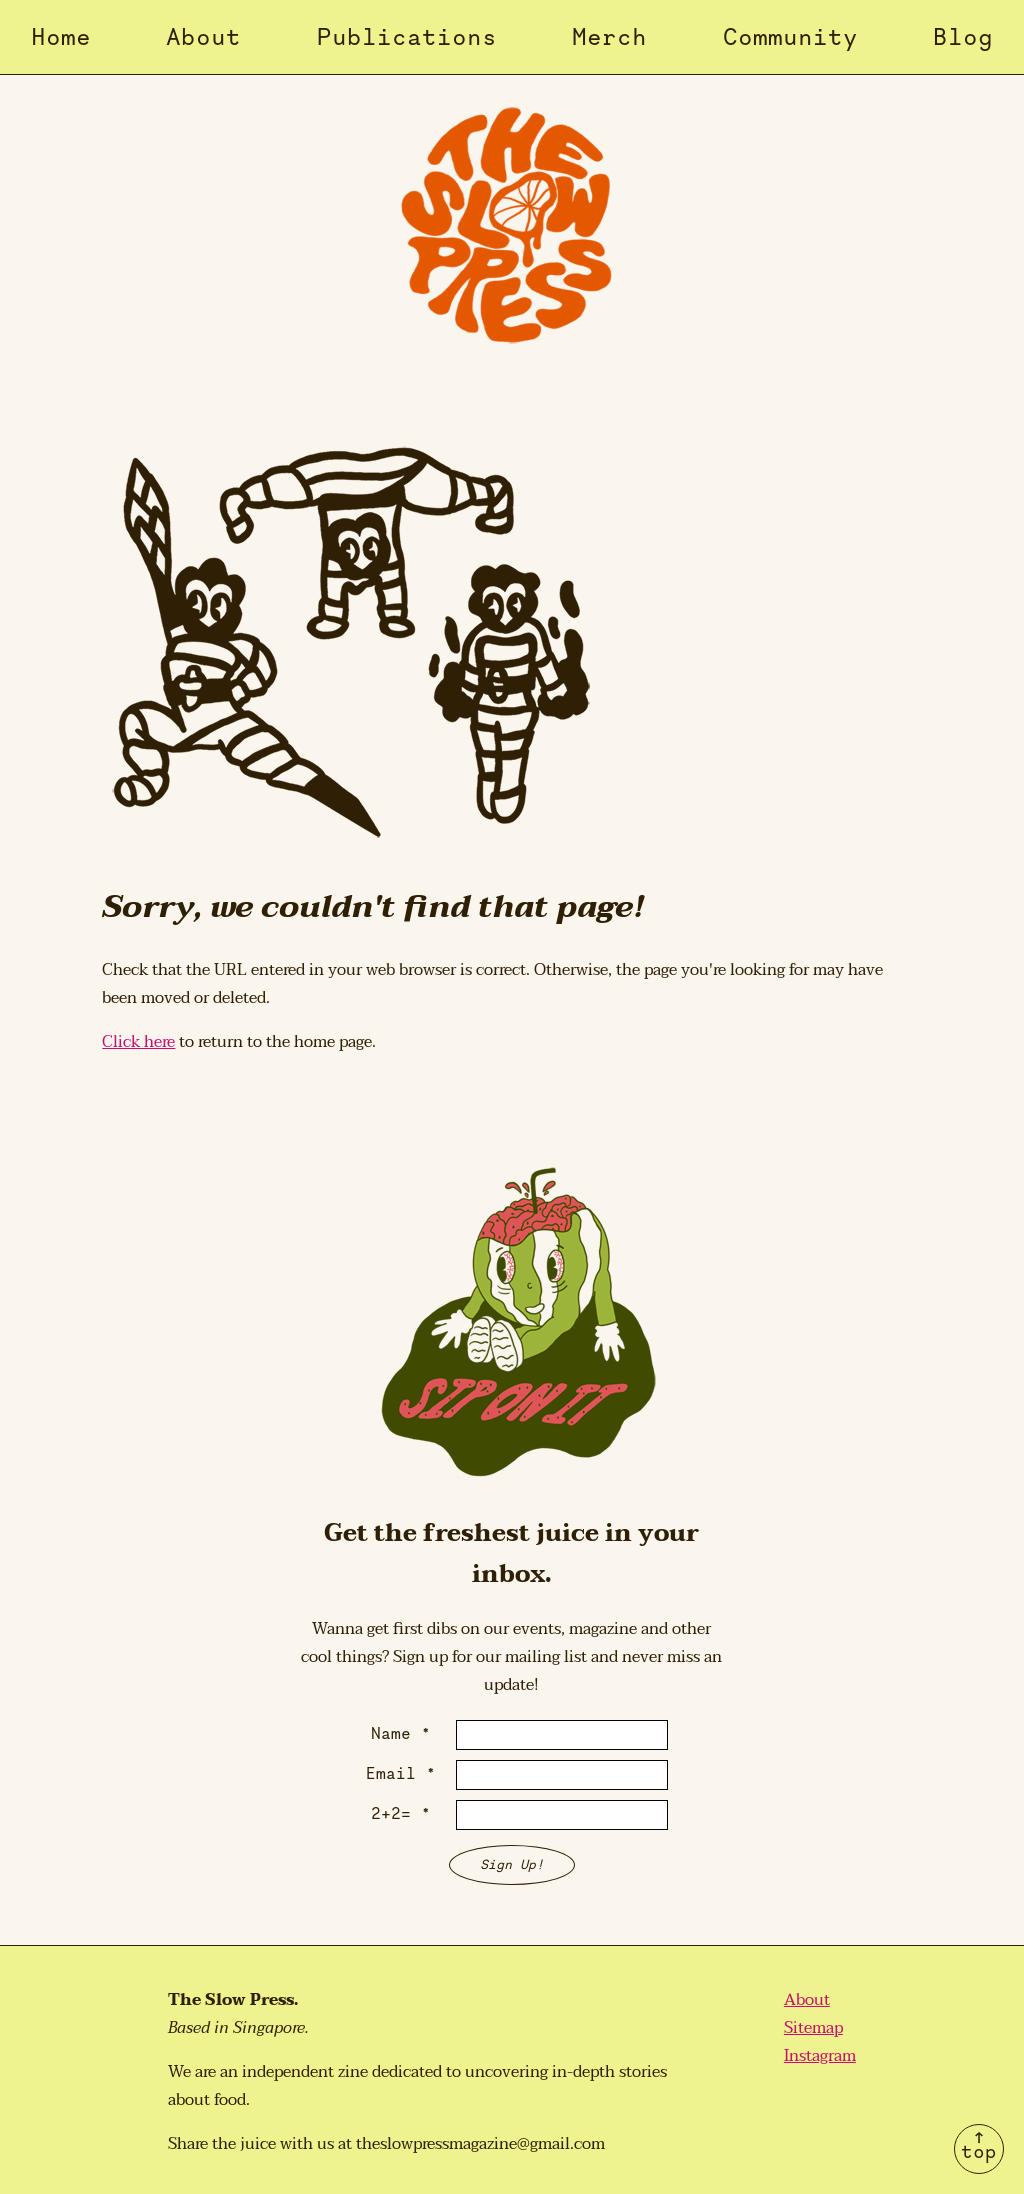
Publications (407, 36)
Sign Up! (512, 1864)
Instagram (820, 2056)
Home (61, 36)
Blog (963, 36)
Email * (401, 1773)
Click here (138, 1042)
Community (790, 36)
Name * (401, 1733)
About (203, 36)
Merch (609, 36)
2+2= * (401, 1813)
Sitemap (813, 2028)
